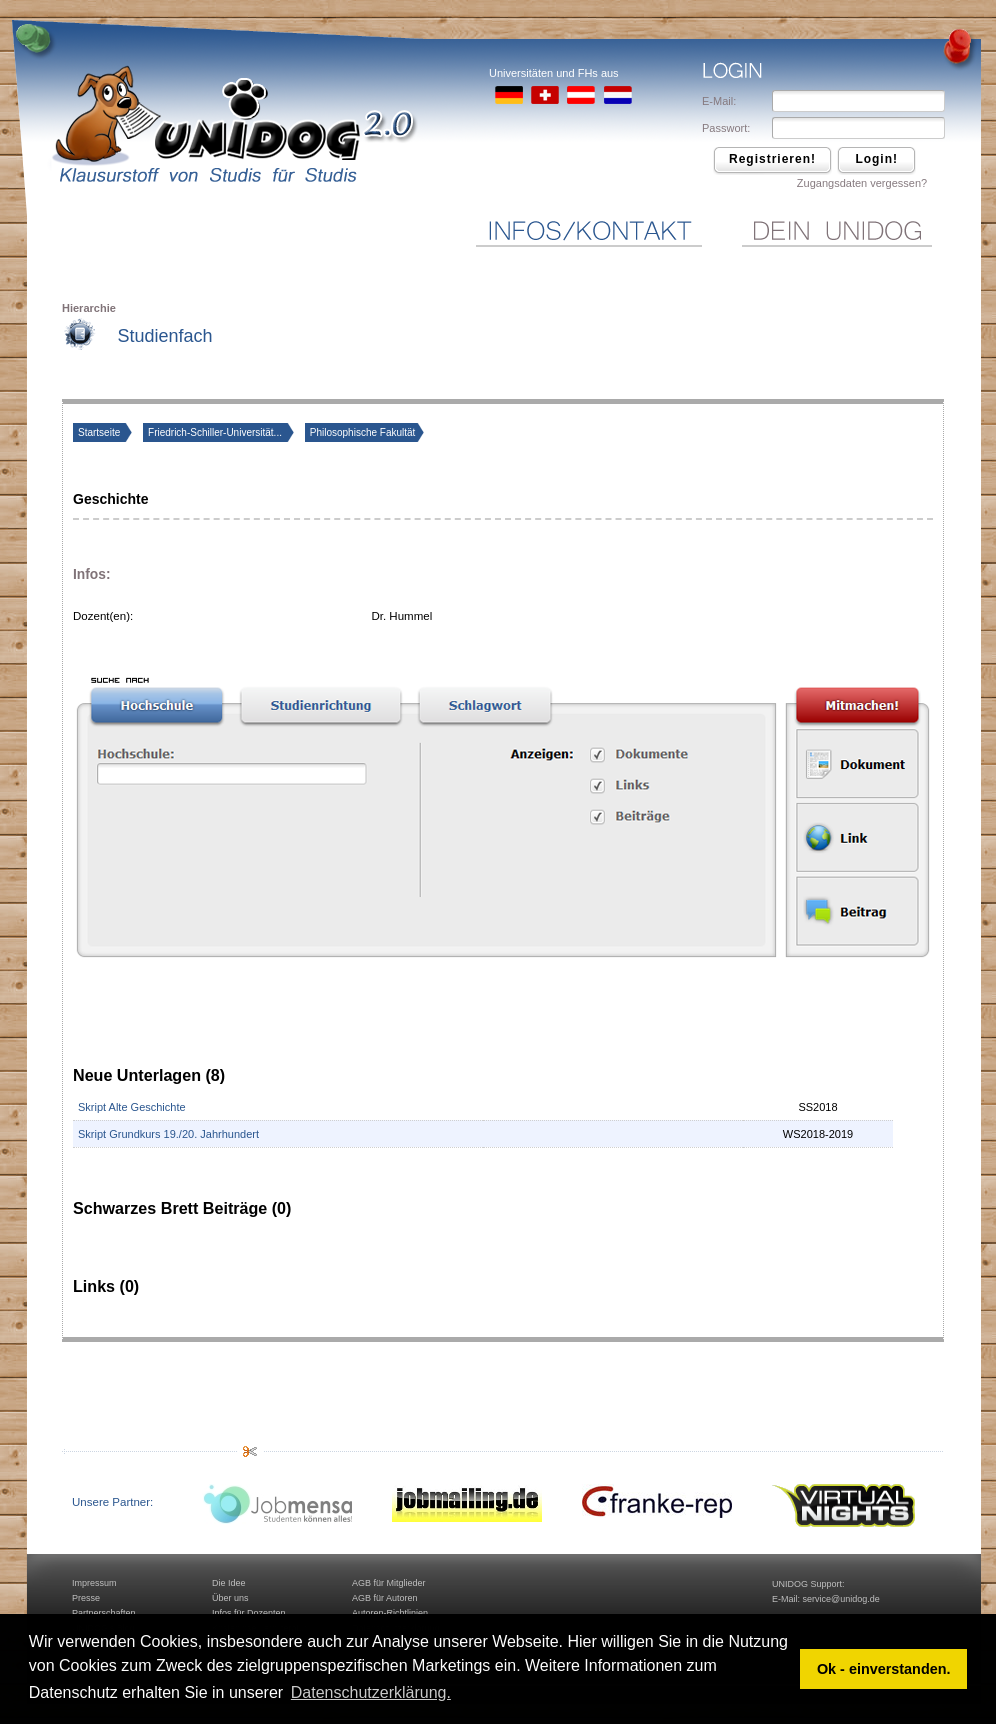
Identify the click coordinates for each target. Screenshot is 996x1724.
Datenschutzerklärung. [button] (371, 1692)
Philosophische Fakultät (363, 432)
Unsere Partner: (112, 1502)
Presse (86, 1598)
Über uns (230, 1598)
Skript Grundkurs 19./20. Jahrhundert (168, 1134)
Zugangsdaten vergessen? (862, 183)
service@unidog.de (841, 1599)
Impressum (94, 1583)
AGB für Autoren (385, 1598)
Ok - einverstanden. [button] (884, 1669)
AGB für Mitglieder (389, 1583)
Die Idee (229, 1583)
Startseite (100, 432)
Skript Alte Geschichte (132, 1107)
